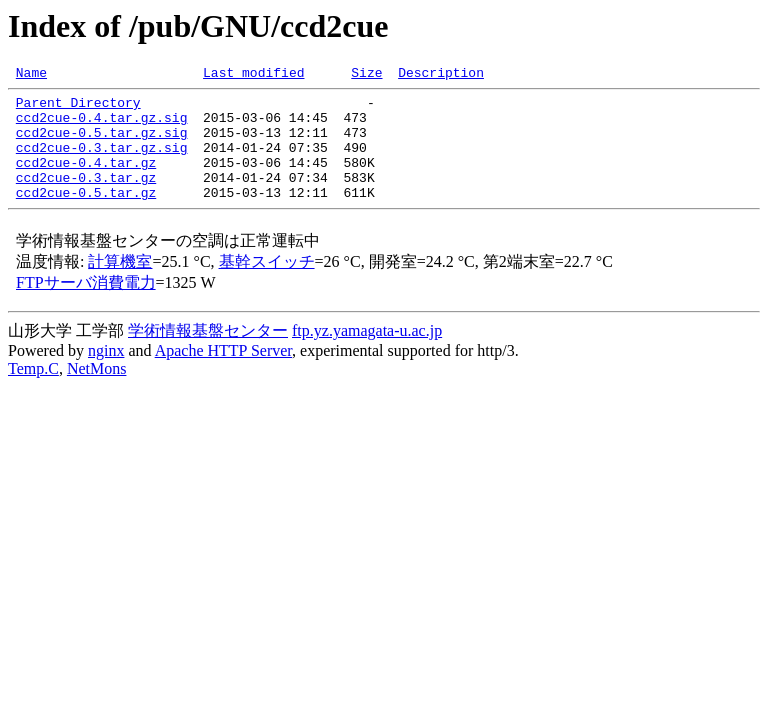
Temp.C (33, 392)
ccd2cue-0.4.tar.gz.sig (102, 126)
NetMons (97, 392)
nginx (106, 374)
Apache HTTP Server (223, 374)
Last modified (253, 75)
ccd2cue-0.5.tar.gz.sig (102, 144)
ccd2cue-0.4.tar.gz (86, 180)
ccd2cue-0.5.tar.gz (86, 216)
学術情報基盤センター (208, 354)
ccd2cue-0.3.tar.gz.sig (102, 162)
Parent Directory (78, 108)
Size (366, 75)
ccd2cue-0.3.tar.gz (86, 198)
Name (31, 75)
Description (441, 75)
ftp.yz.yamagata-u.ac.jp (367, 354)
